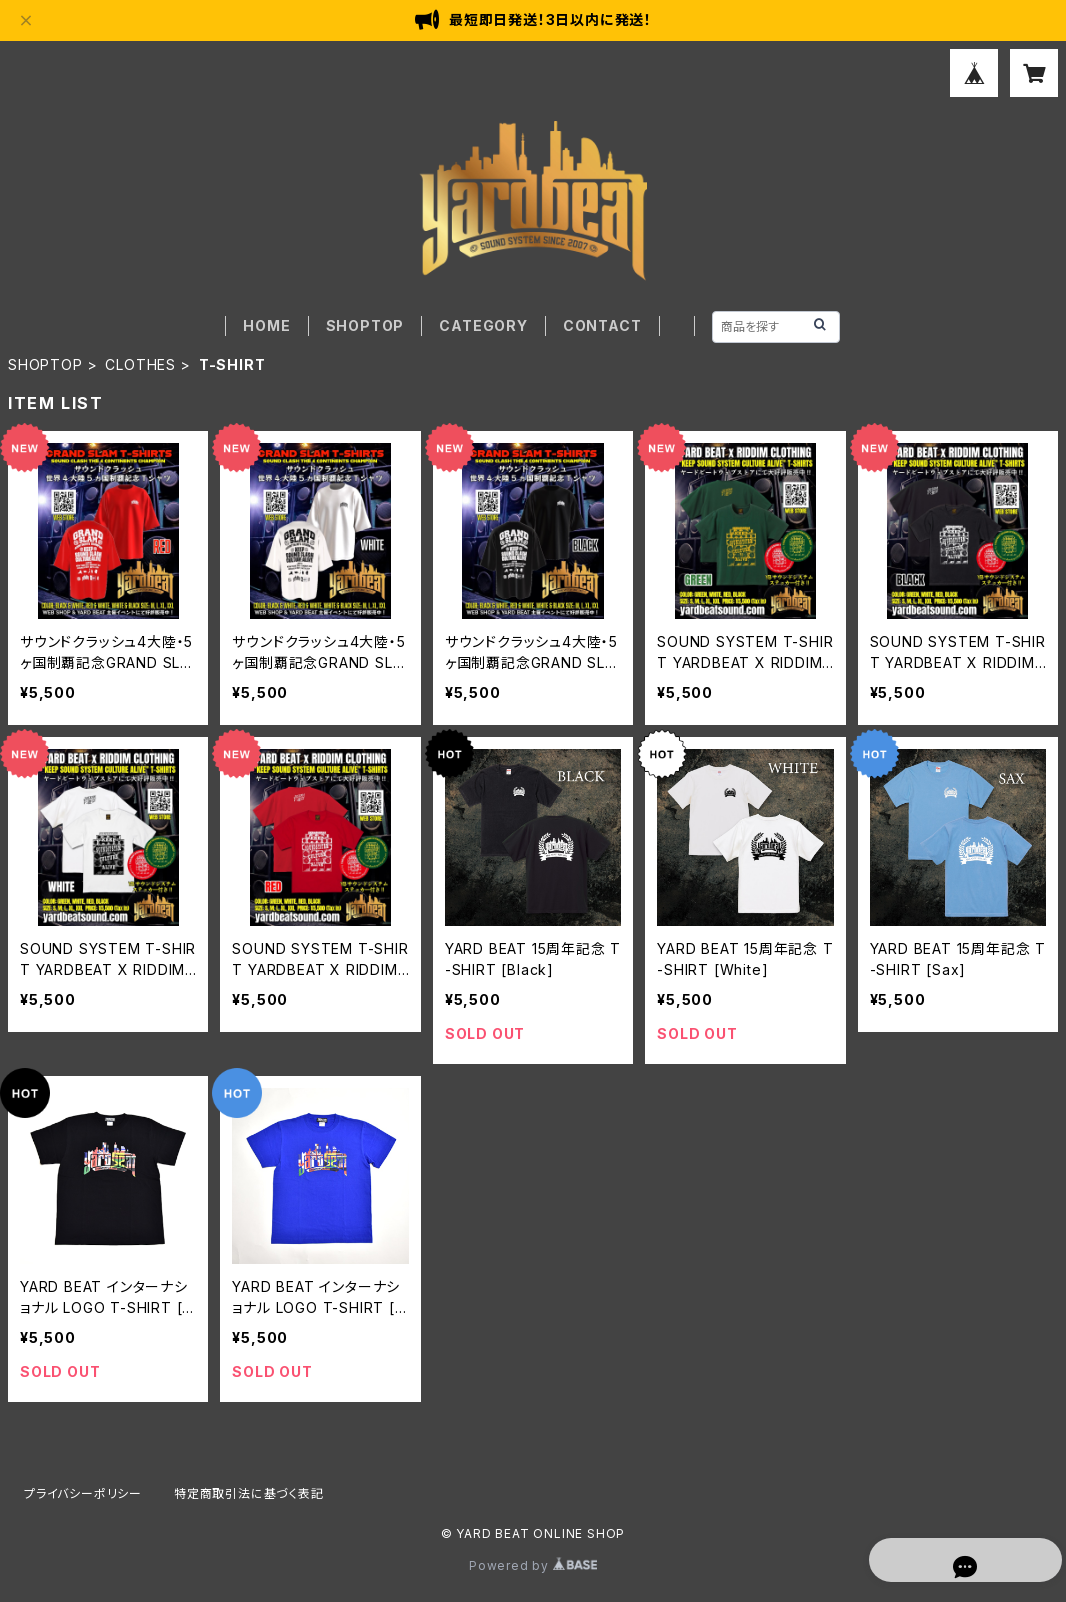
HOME (266, 325)
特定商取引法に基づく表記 (249, 1493)
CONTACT (602, 325)
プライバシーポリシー (83, 1493)
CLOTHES (140, 364)
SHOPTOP (365, 325)
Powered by (533, 1565)
